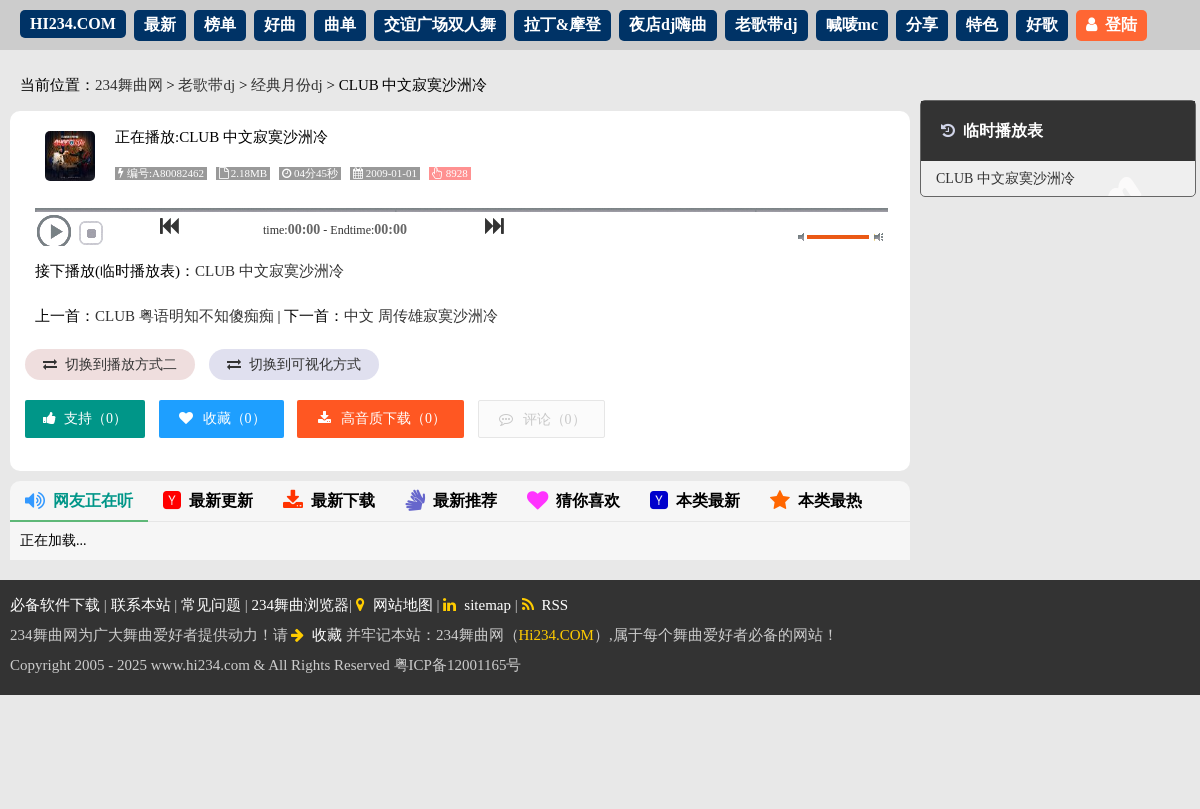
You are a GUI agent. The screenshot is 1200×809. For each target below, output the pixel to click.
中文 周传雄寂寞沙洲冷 (421, 316)
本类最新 (695, 500)
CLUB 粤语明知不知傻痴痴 (184, 316)
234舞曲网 (129, 85)
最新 (160, 24)
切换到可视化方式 (294, 364)
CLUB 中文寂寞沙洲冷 (269, 271)
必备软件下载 (55, 605)
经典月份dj (287, 85)
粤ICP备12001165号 (458, 665)
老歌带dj (766, 24)
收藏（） (221, 418)
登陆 (1111, 24)
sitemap (477, 605)
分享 (922, 24)
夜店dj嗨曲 (668, 24)
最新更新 (208, 500)
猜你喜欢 (573, 500)
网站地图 (394, 605)
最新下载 (329, 500)
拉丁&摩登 (562, 24)
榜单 (220, 24)
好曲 (280, 24)
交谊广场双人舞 (440, 24)
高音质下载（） (380, 418)
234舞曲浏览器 (301, 605)
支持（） (85, 418)
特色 (982, 24)
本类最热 (816, 500)
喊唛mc (852, 24)
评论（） (541, 419)
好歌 (1042, 24)
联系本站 (141, 605)
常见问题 (211, 605)
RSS (545, 605)
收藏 (316, 635)
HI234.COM (73, 23)
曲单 (340, 24)
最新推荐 (451, 500)
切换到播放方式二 (110, 364)
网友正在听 (79, 500)
